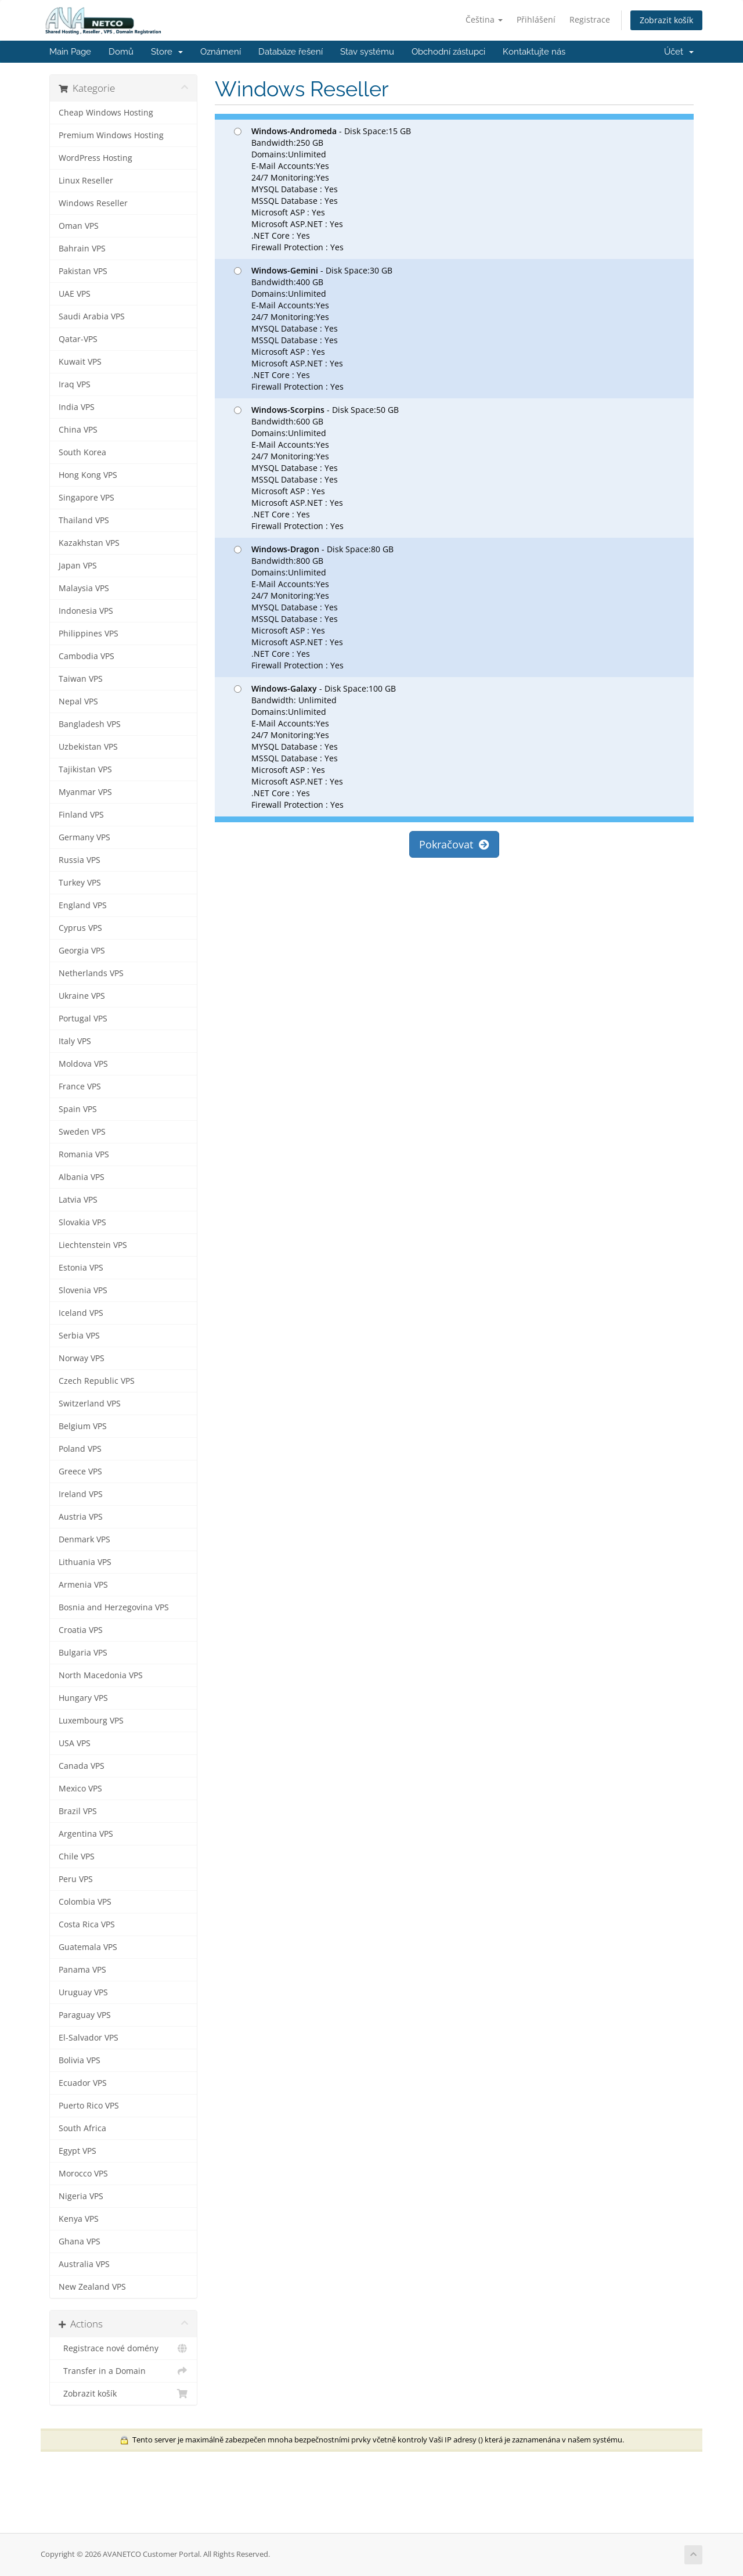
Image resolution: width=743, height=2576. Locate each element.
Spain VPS (78, 1109)
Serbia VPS (79, 1335)
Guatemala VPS (88, 1947)
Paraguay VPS (85, 2015)
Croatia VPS (81, 1630)
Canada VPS (81, 1766)
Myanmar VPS (85, 792)
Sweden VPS (82, 1132)
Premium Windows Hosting (111, 135)
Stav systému (367, 51)
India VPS (77, 407)
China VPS (78, 429)
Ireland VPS (81, 1494)
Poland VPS (80, 1449)
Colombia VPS (85, 1902)
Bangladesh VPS (90, 724)
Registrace (589, 19)
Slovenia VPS (83, 1290)
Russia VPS (79, 860)
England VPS (83, 905)
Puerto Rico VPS (89, 2105)
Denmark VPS (84, 1539)
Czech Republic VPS (97, 1381)
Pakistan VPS (83, 271)
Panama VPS (82, 1970)
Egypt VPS (77, 2151)
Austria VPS (81, 1517)
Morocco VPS (83, 2173)
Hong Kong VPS (88, 475)
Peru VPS (76, 1879)
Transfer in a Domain (123, 2371)
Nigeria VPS (81, 2196)
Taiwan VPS (81, 679)
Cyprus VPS (80, 928)
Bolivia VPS (79, 2060)
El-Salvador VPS (88, 2037)
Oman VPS (79, 226)
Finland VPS (81, 815)
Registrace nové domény (123, 2348)
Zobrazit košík (666, 20)
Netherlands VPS (91, 973)
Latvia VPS (78, 1200)
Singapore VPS (86, 497)
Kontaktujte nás (534, 51)
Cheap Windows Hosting (106, 112)
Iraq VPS (75, 384)
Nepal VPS (78, 701)
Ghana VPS (79, 2241)
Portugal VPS (83, 1018)
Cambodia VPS (86, 656)
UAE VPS (75, 294)
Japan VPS (78, 565)
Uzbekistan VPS (88, 747)
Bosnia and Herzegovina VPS (114, 1607)
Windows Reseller (93, 203)
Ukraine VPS (82, 996)
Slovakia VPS (82, 1222)
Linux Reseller (86, 180)
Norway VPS (81, 1358)
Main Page (70, 51)
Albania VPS (81, 1177)
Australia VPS (84, 2264)
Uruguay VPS (83, 1992)
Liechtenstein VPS (93, 1245)
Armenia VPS (83, 1585)
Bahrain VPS (82, 248)
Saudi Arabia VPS (92, 316)
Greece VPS (80, 1471)
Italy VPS (75, 1041)
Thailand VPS (84, 520)
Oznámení (220, 51)
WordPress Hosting (95, 158)
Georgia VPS (82, 950)
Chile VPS (77, 1856)
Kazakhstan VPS (89, 543)
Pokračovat (454, 844)
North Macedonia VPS (101, 1675)
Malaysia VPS (84, 588)
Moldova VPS (83, 1064)
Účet (679, 51)
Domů (121, 51)
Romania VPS (84, 1154)
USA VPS (75, 1743)
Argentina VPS (86, 1834)
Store (167, 51)
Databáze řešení (290, 51)
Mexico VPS (80, 1788)
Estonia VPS (81, 1267)
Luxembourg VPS (91, 1720)
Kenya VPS (79, 2219)
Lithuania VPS (85, 1562)
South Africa (82, 2128)
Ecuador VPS (83, 2083)
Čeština (484, 19)
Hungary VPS (83, 1698)
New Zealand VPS (92, 2287)
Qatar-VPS (78, 339)
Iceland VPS (81, 1313)
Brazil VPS (78, 1811)
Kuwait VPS (80, 362)
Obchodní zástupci (448, 51)
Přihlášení (536, 19)
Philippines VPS (88, 633)
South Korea (82, 452)
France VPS (80, 1086)
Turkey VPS (80, 882)
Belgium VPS (83, 1426)
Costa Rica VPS (87, 1924)
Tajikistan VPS (85, 769)
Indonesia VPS (86, 611)
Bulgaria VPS (83, 1652)
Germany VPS (84, 837)
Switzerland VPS (90, 1403)
